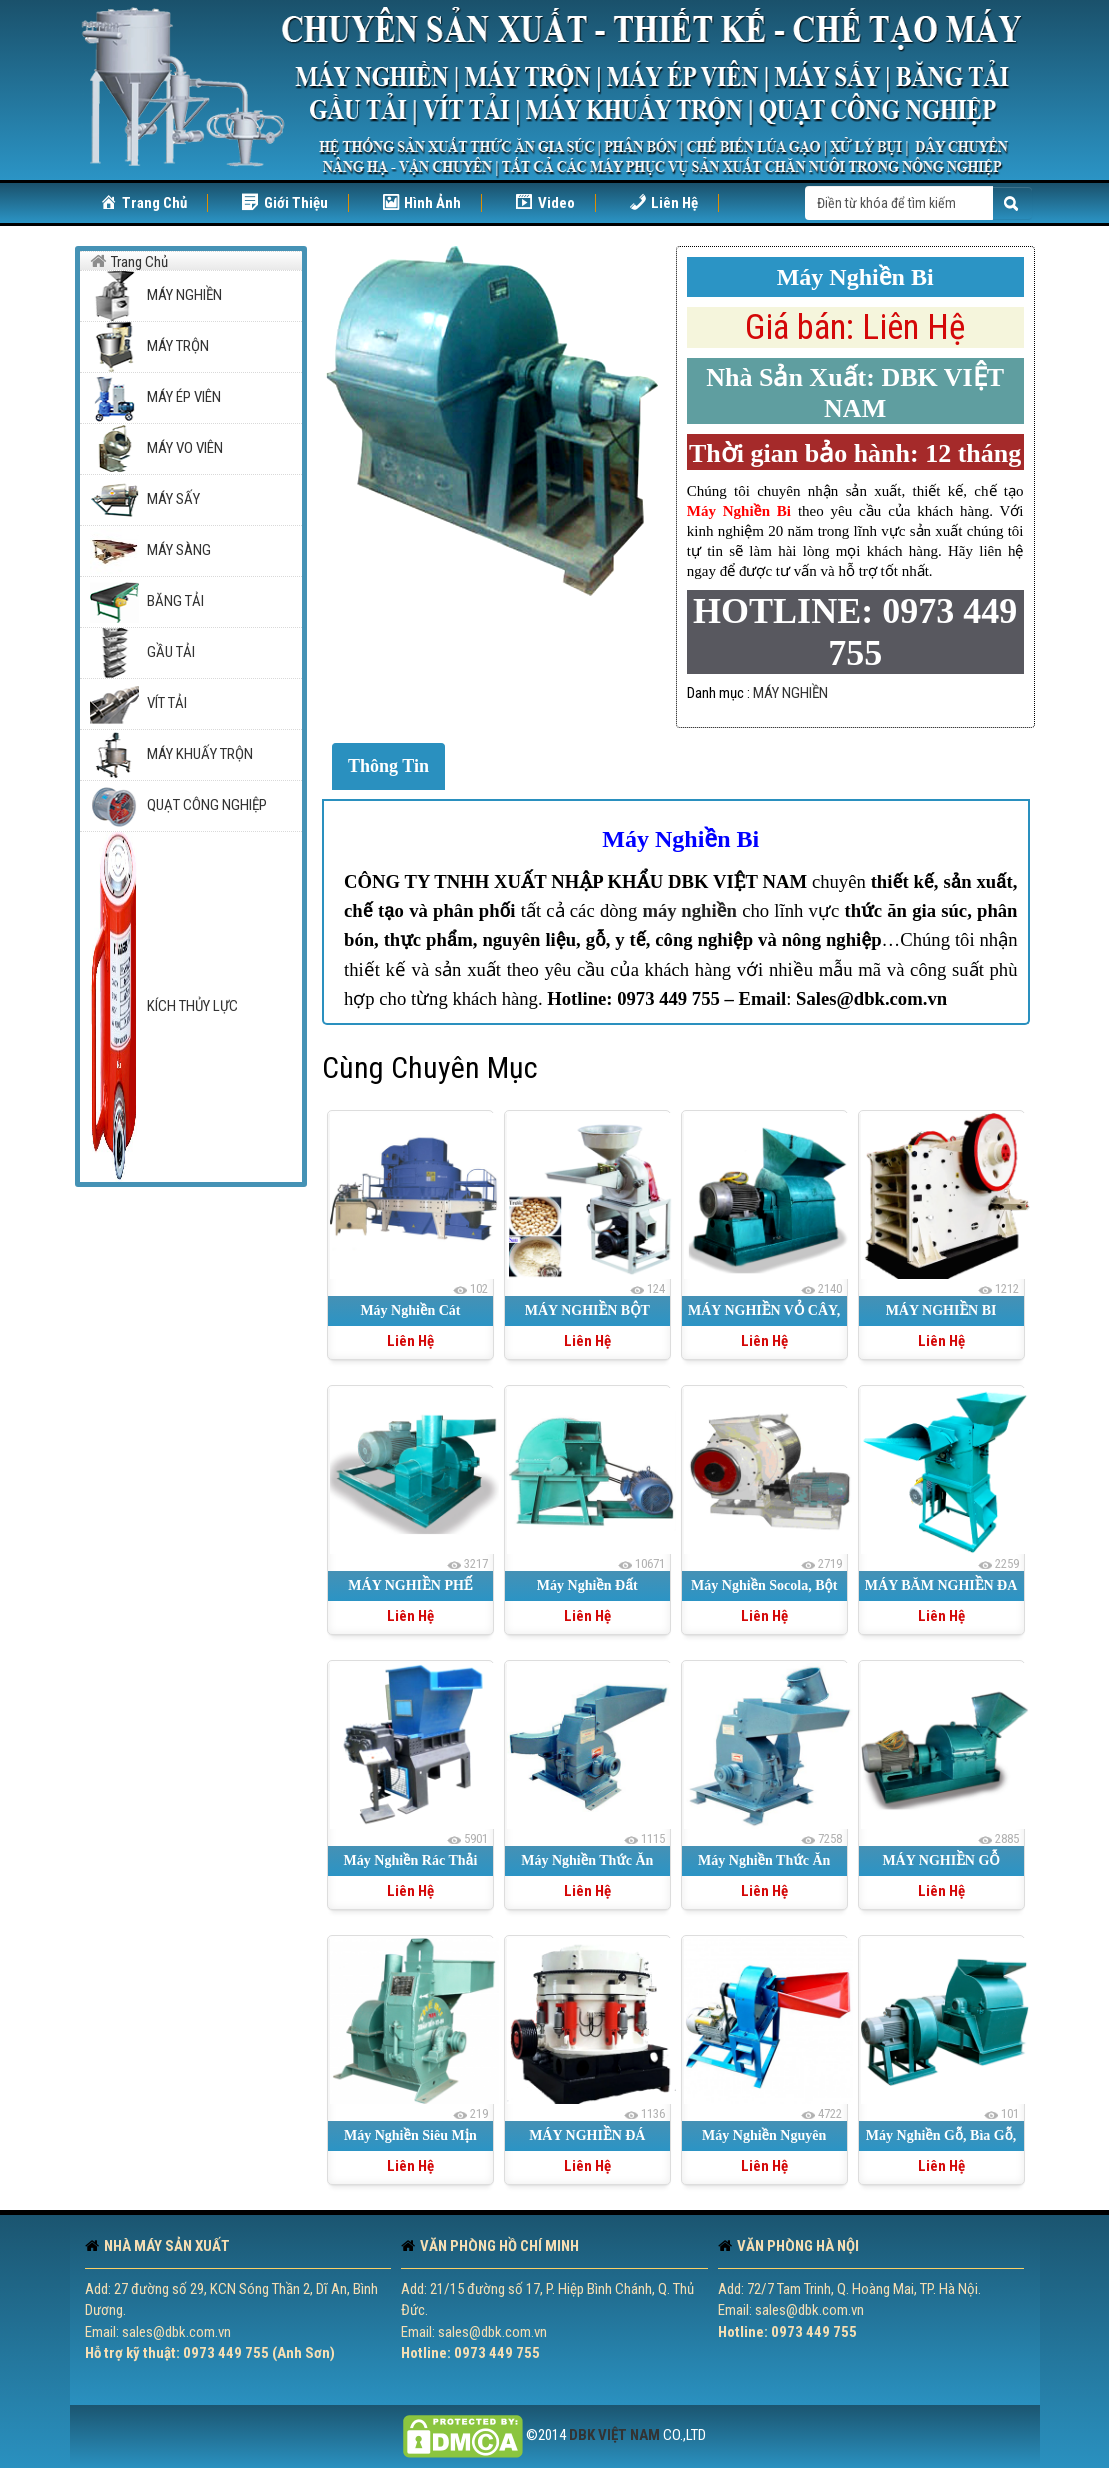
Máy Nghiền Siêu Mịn (410, 2135)
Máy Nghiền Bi (680, 839)
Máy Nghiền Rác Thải (411, 1860)
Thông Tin (388, 766)
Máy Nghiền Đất (587, 1585)
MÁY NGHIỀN (790, 693)
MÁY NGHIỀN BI (941, 1310)
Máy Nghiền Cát (410, 1310)
